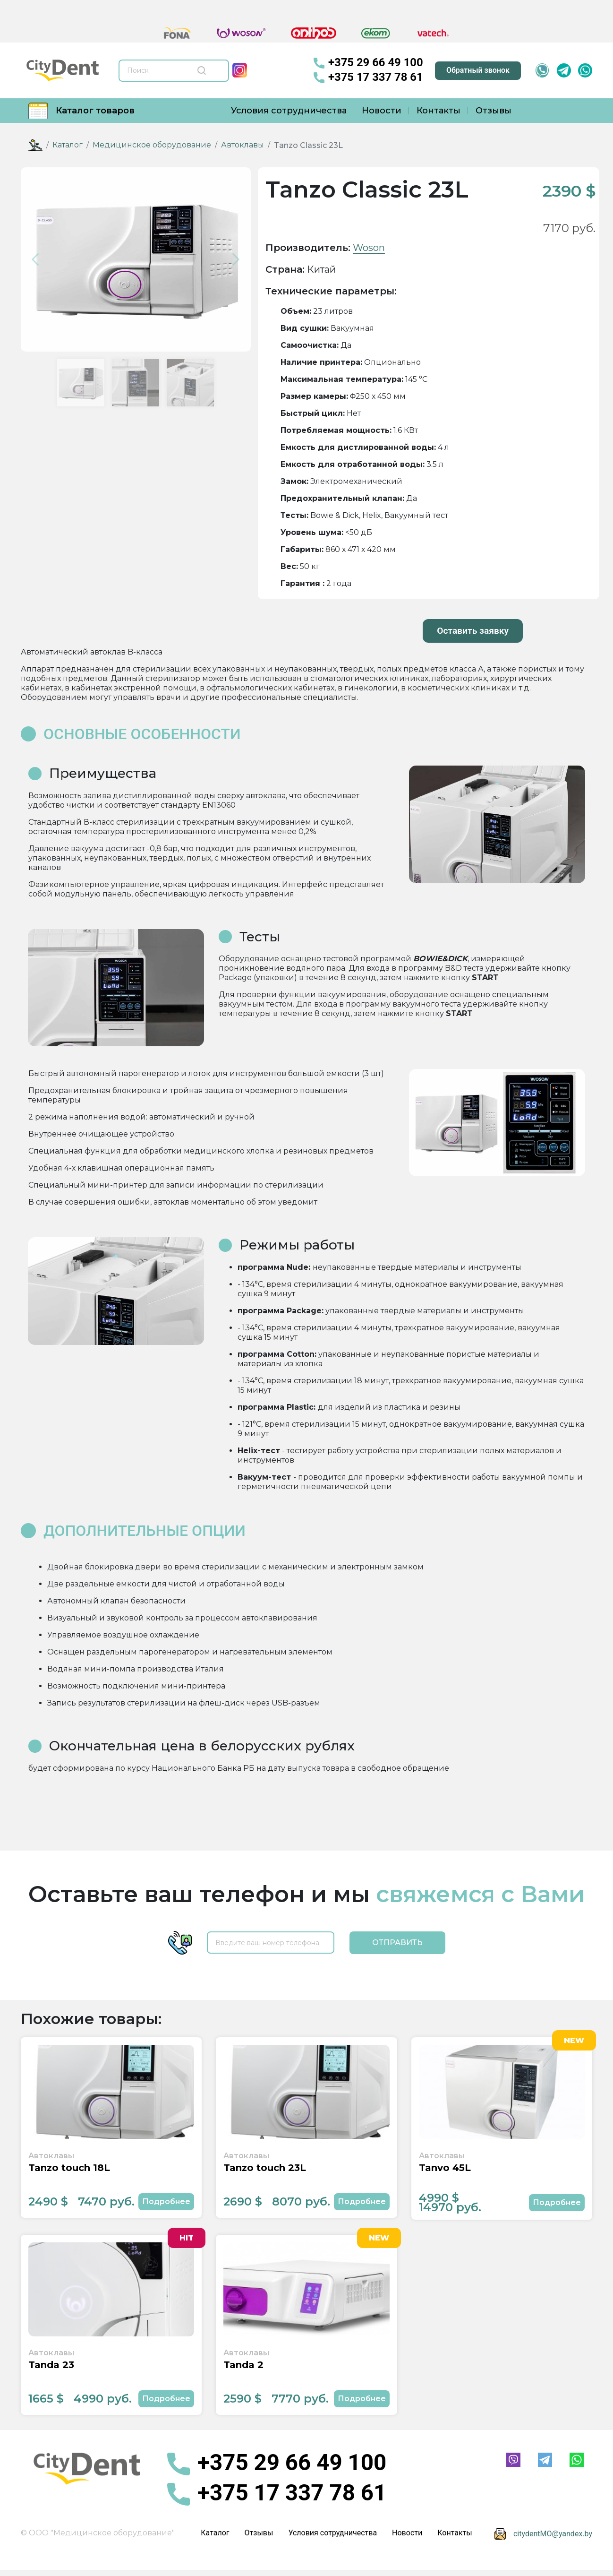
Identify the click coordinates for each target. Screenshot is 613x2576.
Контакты (438, 110)
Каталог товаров (81, 111)
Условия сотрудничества (289, 110)
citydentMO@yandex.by (552, 2535)
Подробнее (166, 2201)
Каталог (67, 144)
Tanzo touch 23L (264, 2168)
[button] (38, 259)
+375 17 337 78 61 (369, 77)
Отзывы (493, 110)
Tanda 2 (243, 2366)
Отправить (397, 1942)
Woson (369, 247)
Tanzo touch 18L (69, 2168)
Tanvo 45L (445, 2168)
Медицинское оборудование (152, 144)
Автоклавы (242, 144)
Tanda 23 (51, 2366)
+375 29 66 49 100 (369, 63)
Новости (381, 110)
